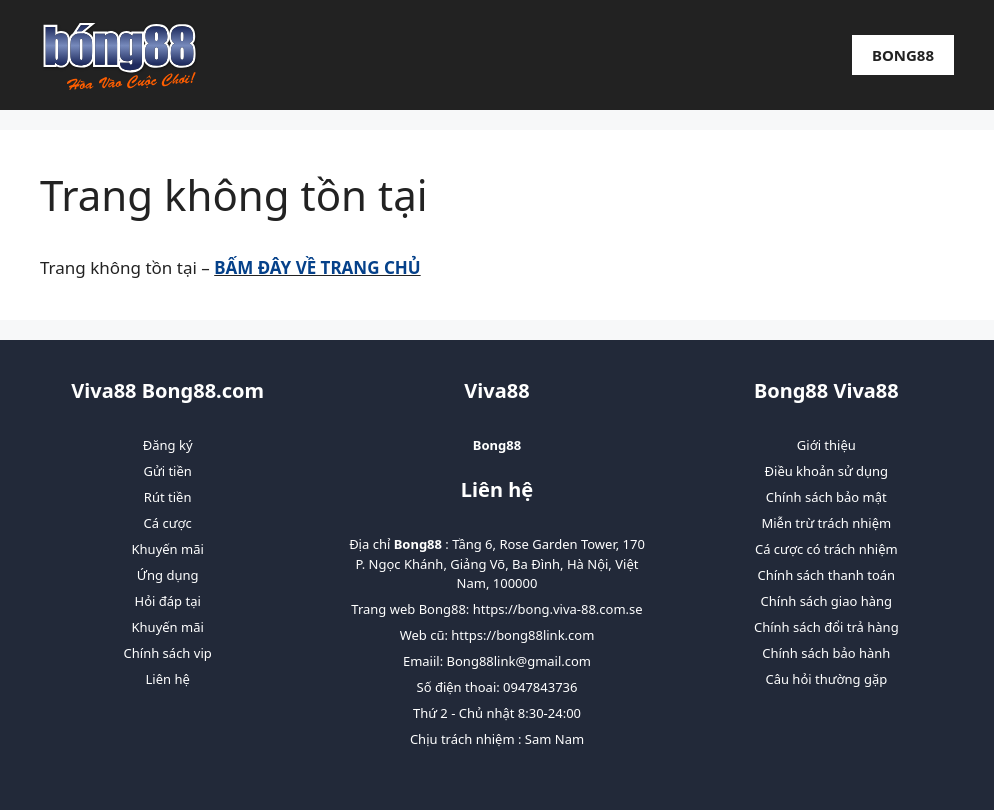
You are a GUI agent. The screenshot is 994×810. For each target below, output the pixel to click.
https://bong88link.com (522, 635)
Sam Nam (554, 739)
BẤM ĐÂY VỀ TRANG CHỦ (317, 267)
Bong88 (903, 55)
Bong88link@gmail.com (519, 661)
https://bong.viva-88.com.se (558, 609)
